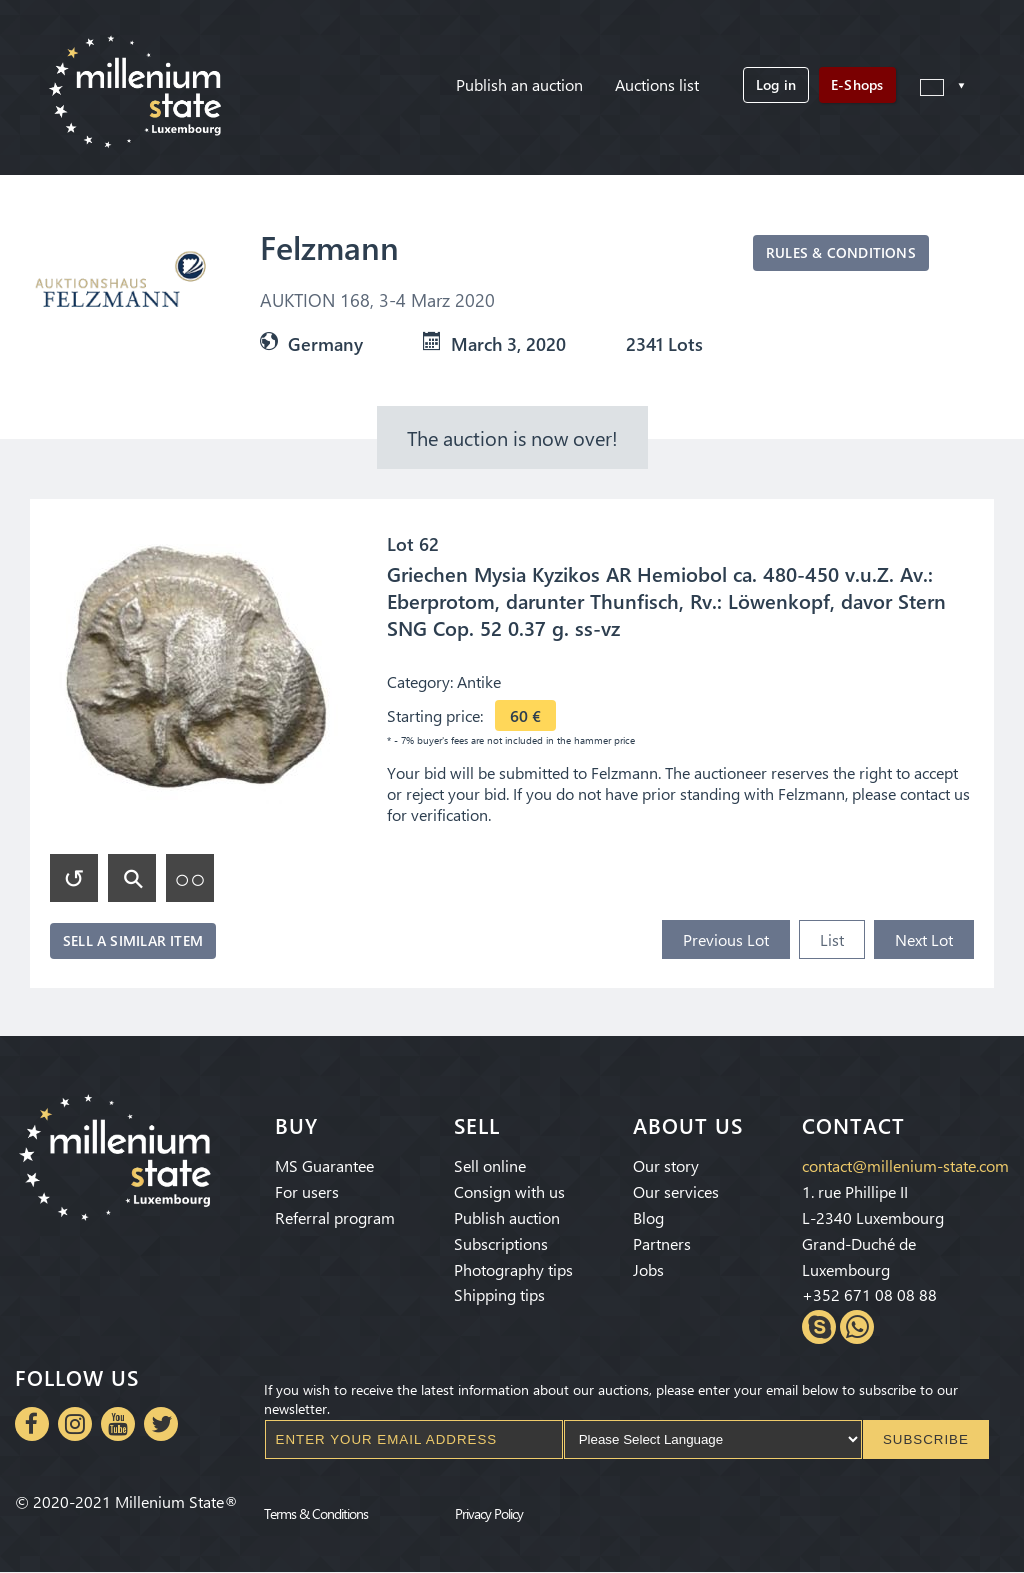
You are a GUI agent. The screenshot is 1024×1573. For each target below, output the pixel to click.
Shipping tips (499, 1294)
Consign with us (509, 1191)
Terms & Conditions (316, 1514)
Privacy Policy (489, 1514)
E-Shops (857, 84)
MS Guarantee (324, 1165)
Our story (666, 1165)
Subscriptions (501, 1243)
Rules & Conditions (841, 252)
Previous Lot (726, 939)
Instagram (75, 1424)
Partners (662, 1243)
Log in (776, 84)
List (832, 939)
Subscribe (926, 1439)
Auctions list (657, 84)
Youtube (118, 1424)
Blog (648, 1217)
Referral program (335, 1217)
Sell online (490, 1165)
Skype (819, 1327)
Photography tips (513, 1269)
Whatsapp (857, 1327)
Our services (676, 1191)
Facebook (32, 1424)
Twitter (161, 1424)
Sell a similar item (133, 940)
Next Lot (924, 939)
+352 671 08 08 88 (869, 1294)
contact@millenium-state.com (905, 1165)
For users (307, 1191)
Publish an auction (519, 84)
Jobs (648, 1269)
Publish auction (507, 1217)
